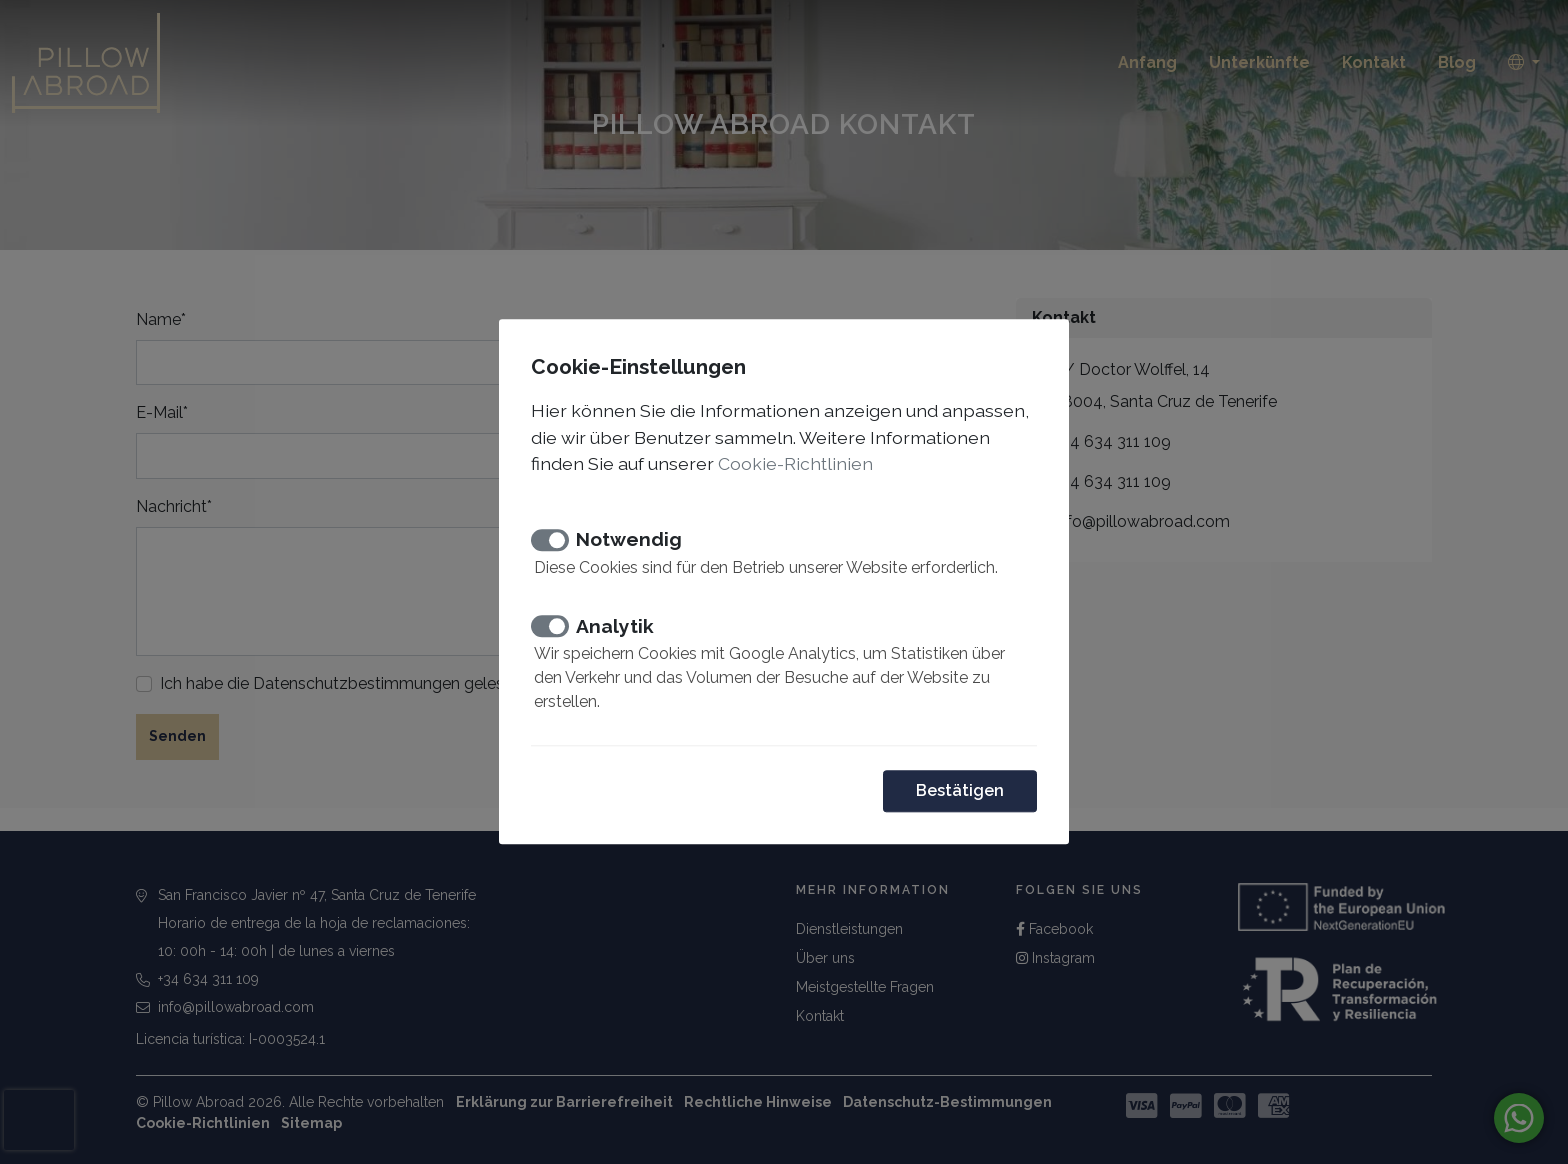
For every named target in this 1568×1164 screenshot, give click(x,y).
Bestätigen (960, 791)
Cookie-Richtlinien (795, 463)
